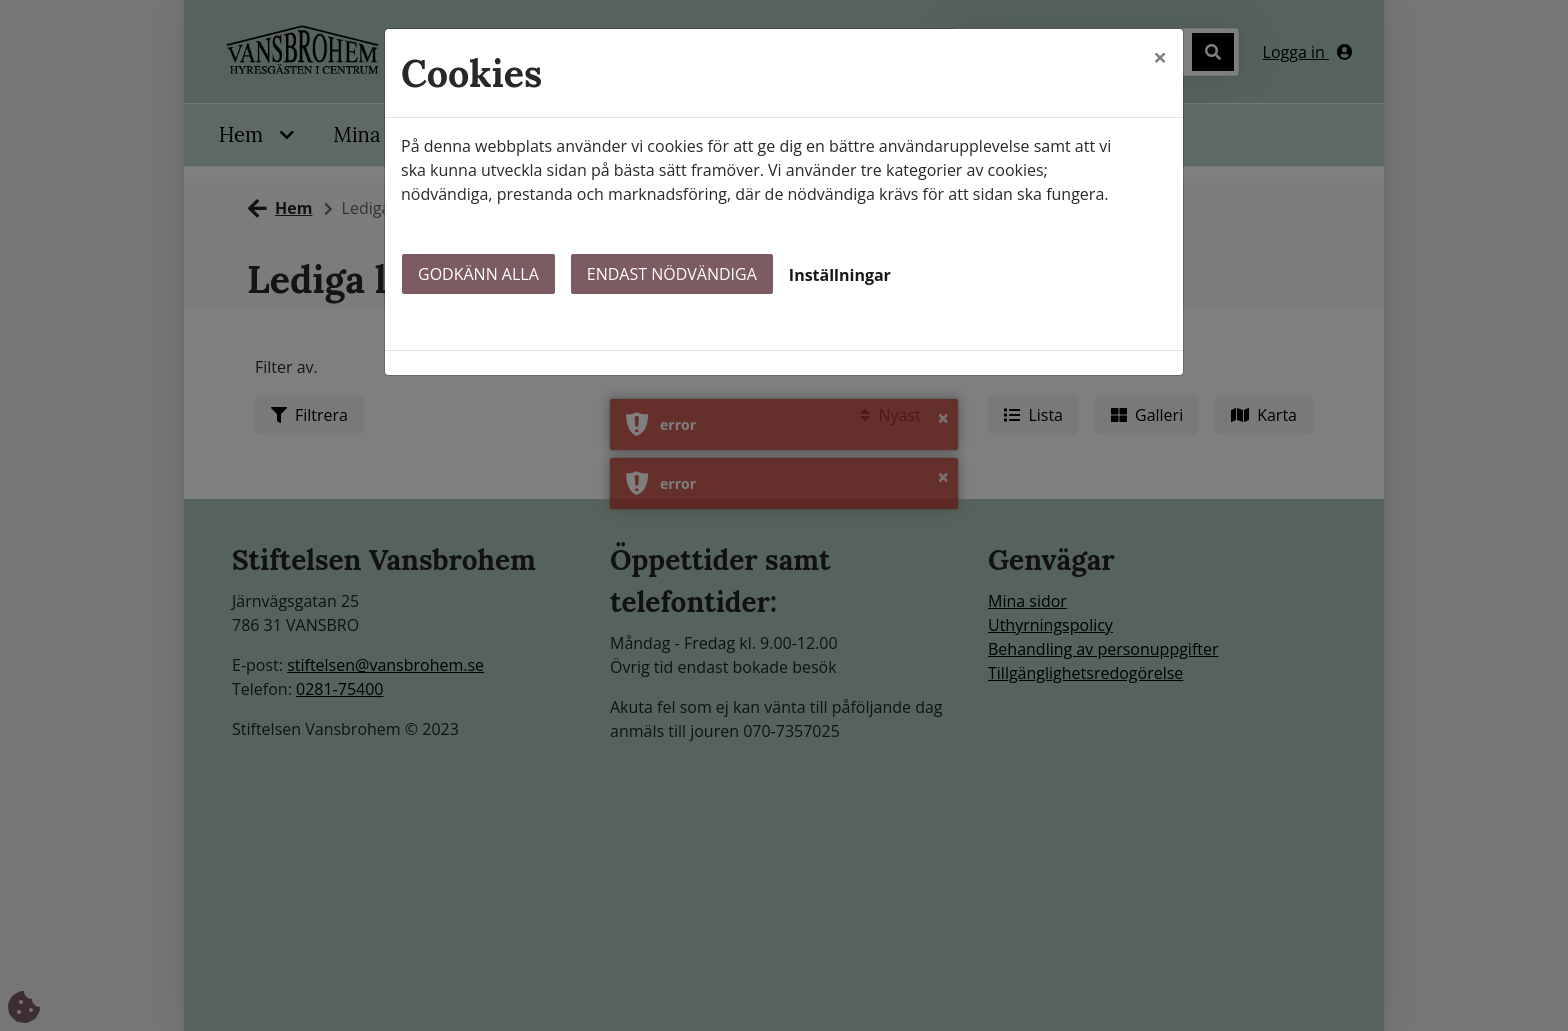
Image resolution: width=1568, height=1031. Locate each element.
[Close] (1160, 57)
